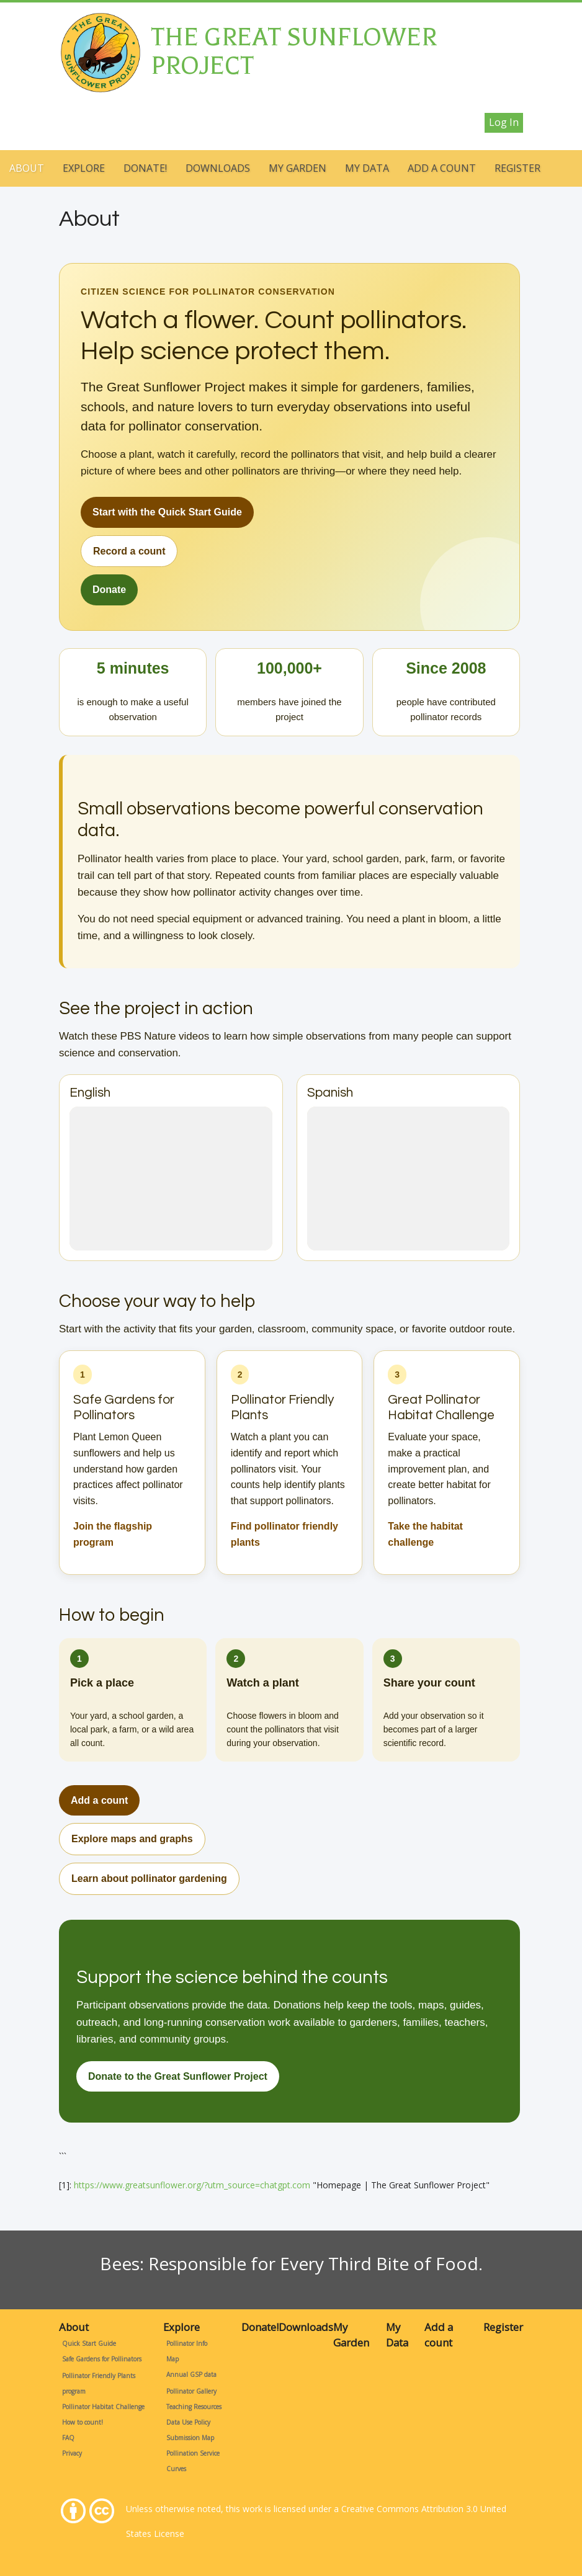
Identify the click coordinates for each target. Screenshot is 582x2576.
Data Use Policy (188, 2422)
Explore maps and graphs (132, 1839)
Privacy (72, 2453)
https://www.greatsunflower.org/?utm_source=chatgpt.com (192, 2185)
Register (517, 168)
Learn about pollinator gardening (149, 1878)
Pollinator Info (186, 2343)
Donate (109, 589)
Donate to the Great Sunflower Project (177, 2076)
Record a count (129, 551)
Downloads (218, 168)
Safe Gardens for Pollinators (101, 2359)
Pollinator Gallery (191, 2391)
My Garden (297, 168)
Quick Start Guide (89, 2343)
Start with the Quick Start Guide (167, 512)
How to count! (82, 2422)
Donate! (145, 168)
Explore (84, 168)
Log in (504, 122)
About (26, 168)
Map (172, 2359)
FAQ (68, 2437)
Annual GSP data (191, 2374)
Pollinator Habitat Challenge (103, 2406)
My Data (367, 168)
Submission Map (190, 2437)
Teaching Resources (194, 2406)
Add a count (442, 168)
